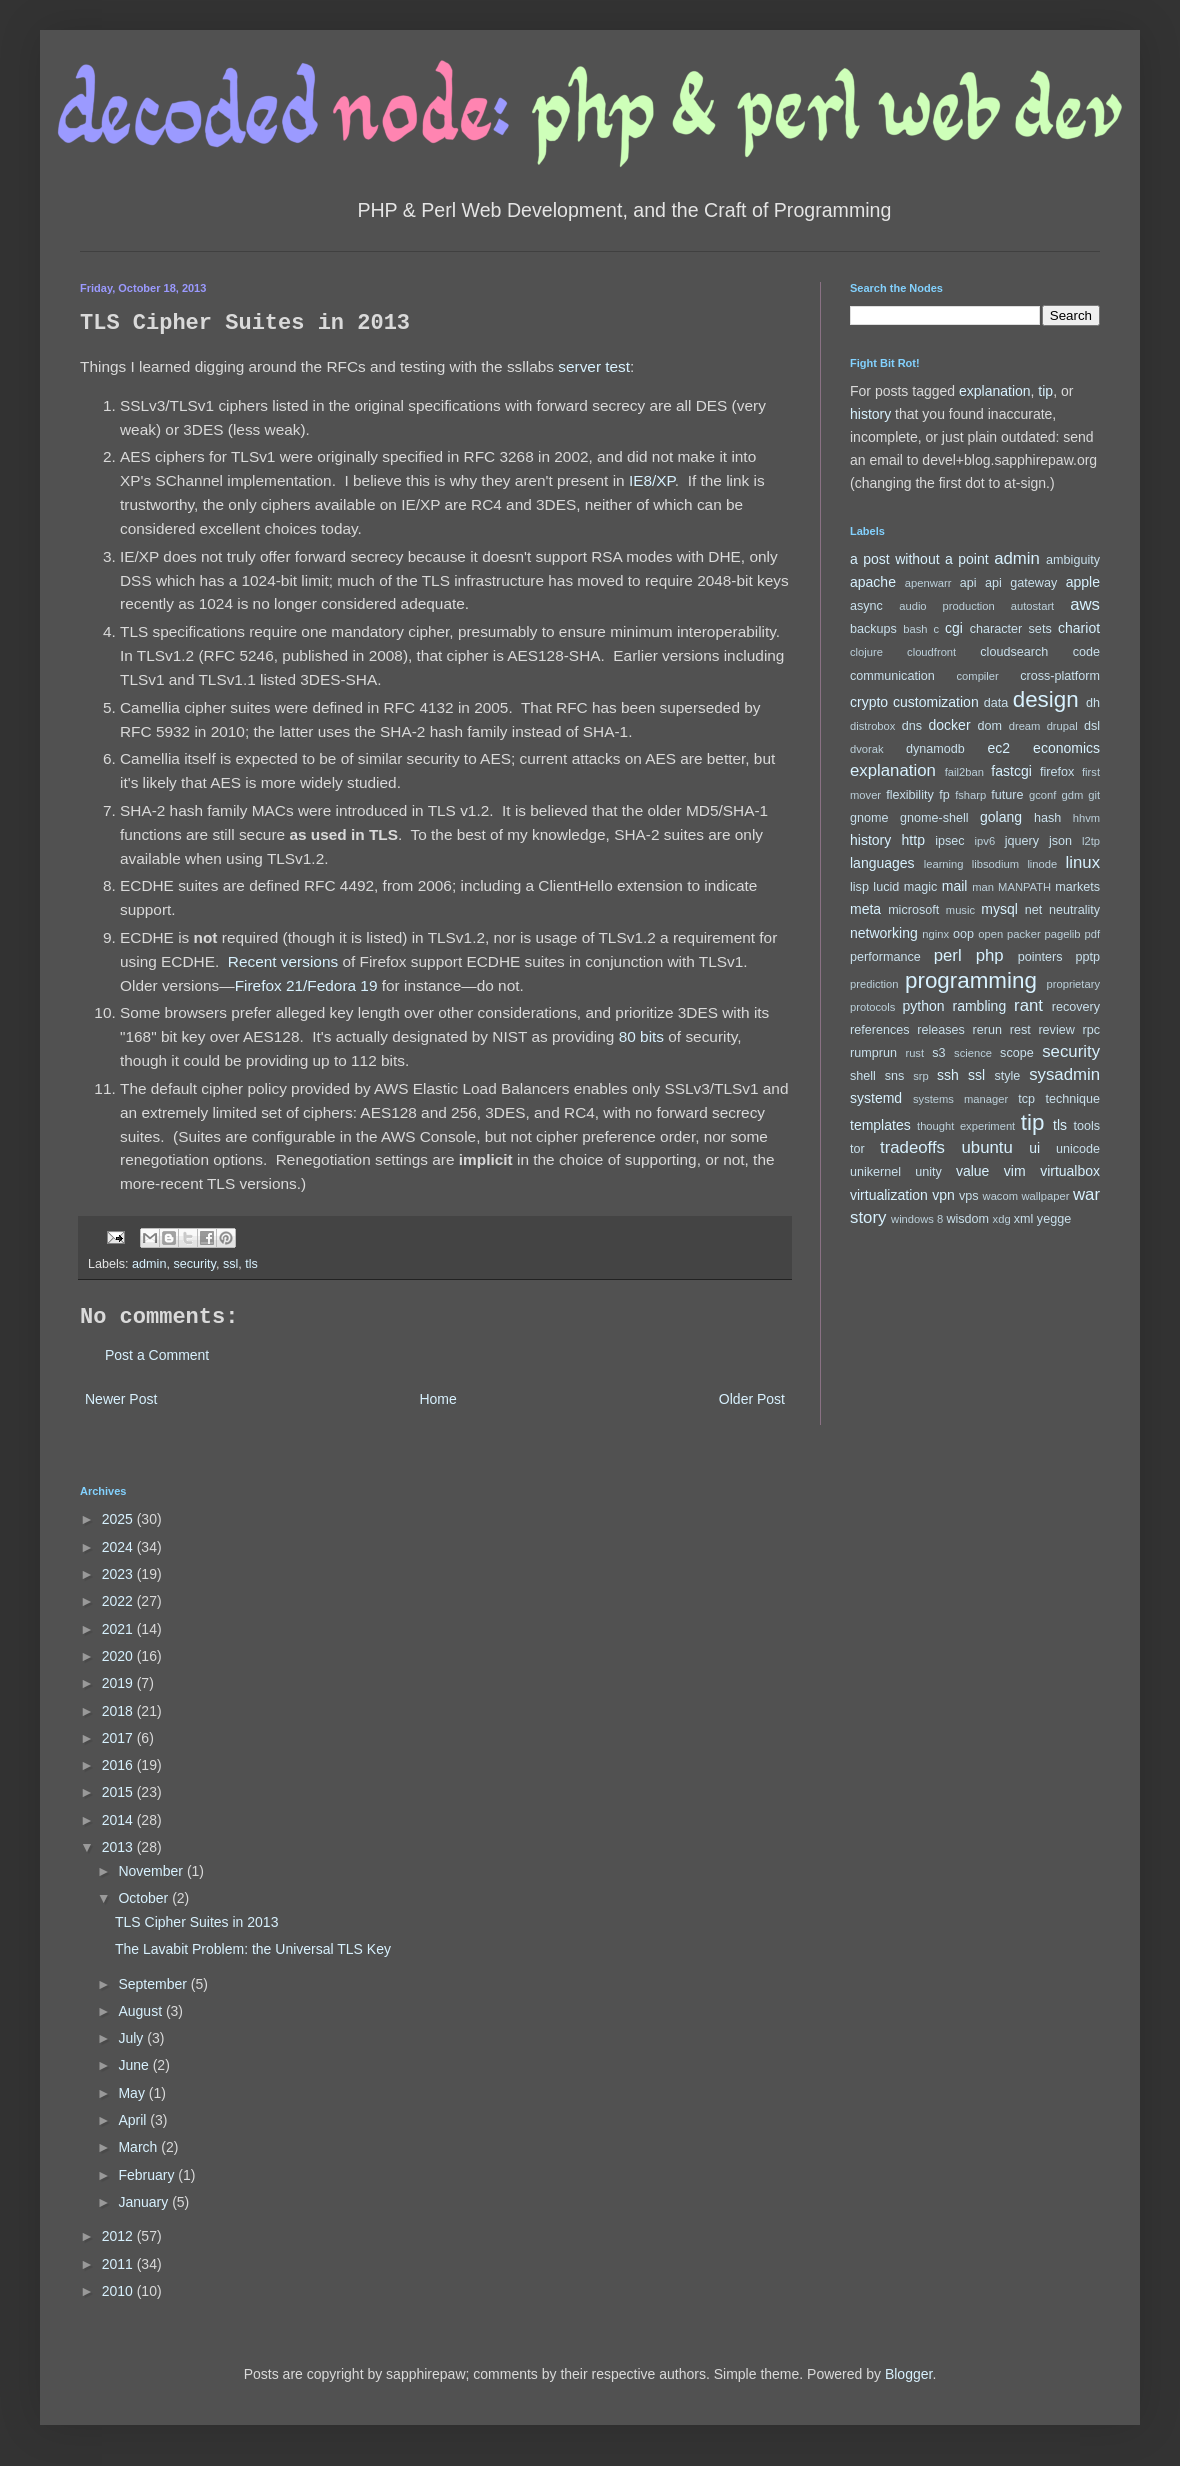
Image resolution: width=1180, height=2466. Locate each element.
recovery (1076, 1007)
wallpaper (1046, 1196)
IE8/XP (652, 480)
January (145, 2202)
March (139, 2147)
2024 (119, 1547)
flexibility (910, 795)
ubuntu (986, 1147)
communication (892, 676)
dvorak (867, 749)
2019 (119, 1683)
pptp (1088, 957)
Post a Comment (157, 1355)
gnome (869, 818)
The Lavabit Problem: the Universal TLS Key (253, 1949)
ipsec (949, 841)
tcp (1026, 1099)
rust (914, 1053)
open (990, 934)
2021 (119, 1629)
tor (857, 1149)
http (913, 840)
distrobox (872, 726)
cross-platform (1060, 676)
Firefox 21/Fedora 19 (306, 985)
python (924, 1006)
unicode (1078, 1149)
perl (948, 955)
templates (880, 1125)
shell (863, 1076)
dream (1025, 726)
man (983, 887)
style (1007, 1076)
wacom (1000, 1196)
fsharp (970, 795)
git (1094, 795)
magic (921, 887)
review (1056, 1030)
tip (1045, 391)
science (973, 1053)
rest (1020, 1030)
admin (149, 1264)
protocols (872, 1007)
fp (944, 795)
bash (915, 629)
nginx (935, 934)
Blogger (908, 2374)
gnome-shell (934, 818)
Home (437, 1399)
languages (882, 863)
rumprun (873, 1053)
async (866, 606)
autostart (1033, 606)
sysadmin (1064, 1074)
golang (1001, 817)
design (1046, 699)
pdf (1092, 934)
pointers (1040, 957)
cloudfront (931, 652)
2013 (119, 1847)
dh (1093, 703)
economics (1066, 748)
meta (865, 909)
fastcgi (1011, 771)
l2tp (1091, 841)
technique (1072, 1099)
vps (969, 1196)
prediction (874, 984)
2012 (119, 2236)
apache (873, 582)
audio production (947, 606)
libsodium (995, 864)
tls (251, 1264)
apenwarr (928, 583)
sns (895, 1076)
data (996, 703)
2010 (119, 2291)
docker (950, 725)
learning (944, 864)
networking (884, 933)
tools (1086, 1126)
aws (1085, 604)
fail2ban (964, 772)
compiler (978, 676)
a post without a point (919, 559)
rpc (1092, 1030)
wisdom (967, 1219)
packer (1024, 934)
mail (955, 886)
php (990, 955)
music (960, 910)
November (152, 1871)
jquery (1022, 841)
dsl (1092, 726)
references (880, 1030)
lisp (859, 887)
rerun (987, 1030)
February (148, 2175)
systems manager (960, 1099)
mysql (999, 909)
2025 (119, 1519)
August (141, 2011)
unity (928, 1172)
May (133, 2093)
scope (1017, 1053)
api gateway (1021, 583)
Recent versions (283, 961)
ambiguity (1073, 560)
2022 (119, 1601)
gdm (1072, 795)
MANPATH (1024, 887)
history (870, 414)
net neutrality (1062, 910)
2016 (119, 1765)
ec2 (998, 748)
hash (1047, 818)
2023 (119, 1574)
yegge (1054, 1219)
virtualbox (1070, 1171)
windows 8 (917, 1219)
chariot (1079, 628)
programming (971, 980)
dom (990, 726)
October (145, 1898)
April (134, 2120)
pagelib (1063, 934)
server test (594, 366)
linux (1083, 862)
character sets (1011, 629)
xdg (1002, 1219)
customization (936, 702)
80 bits (641, 1036)
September (154, 1984)
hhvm (1086, 818)
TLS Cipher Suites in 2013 (196, 1922)
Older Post (752, 1399)
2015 (119, 1792)
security (194, 1264)
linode (1042, 864)
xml (1024, 1219)
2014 (119, 1820)
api (968, 583)
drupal (1062, 726)
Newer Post (121, 1399)
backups (873, 629)
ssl (230, 1264)
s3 (938, 1053)
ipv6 (985, 841)
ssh (948, 1075)
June (135, 2065)
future (1007, 795)
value (972, 1171)
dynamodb (935, 749)
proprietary (1073, 984)
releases (941, 1030)
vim (1015, 1171)
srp (921, 1076)
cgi (954, 628)
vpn (943, 1195)
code (1086, 652)
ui (1034, 1148)
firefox (1057, 772)
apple (1083, 582)
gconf (1042, 795)
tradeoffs (912, 1147)
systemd (876, 1098)
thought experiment (966, 1126)
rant (1028, 1005)
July (132, 2038)
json (1060, 841)
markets (1077, 887)
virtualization (889, 1195)
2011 (119, 2264)
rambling (979, 1006)
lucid (886, 887)
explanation (995, 391)
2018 (119, 1711)
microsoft (913, 910)
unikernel (875, 1172)
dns (912, 726)
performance (885, 957)
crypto (869, 702)
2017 (119, 1738)
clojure (866, 652)
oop (963, 934)
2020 (119, 1656)
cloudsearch (1014, 652)
